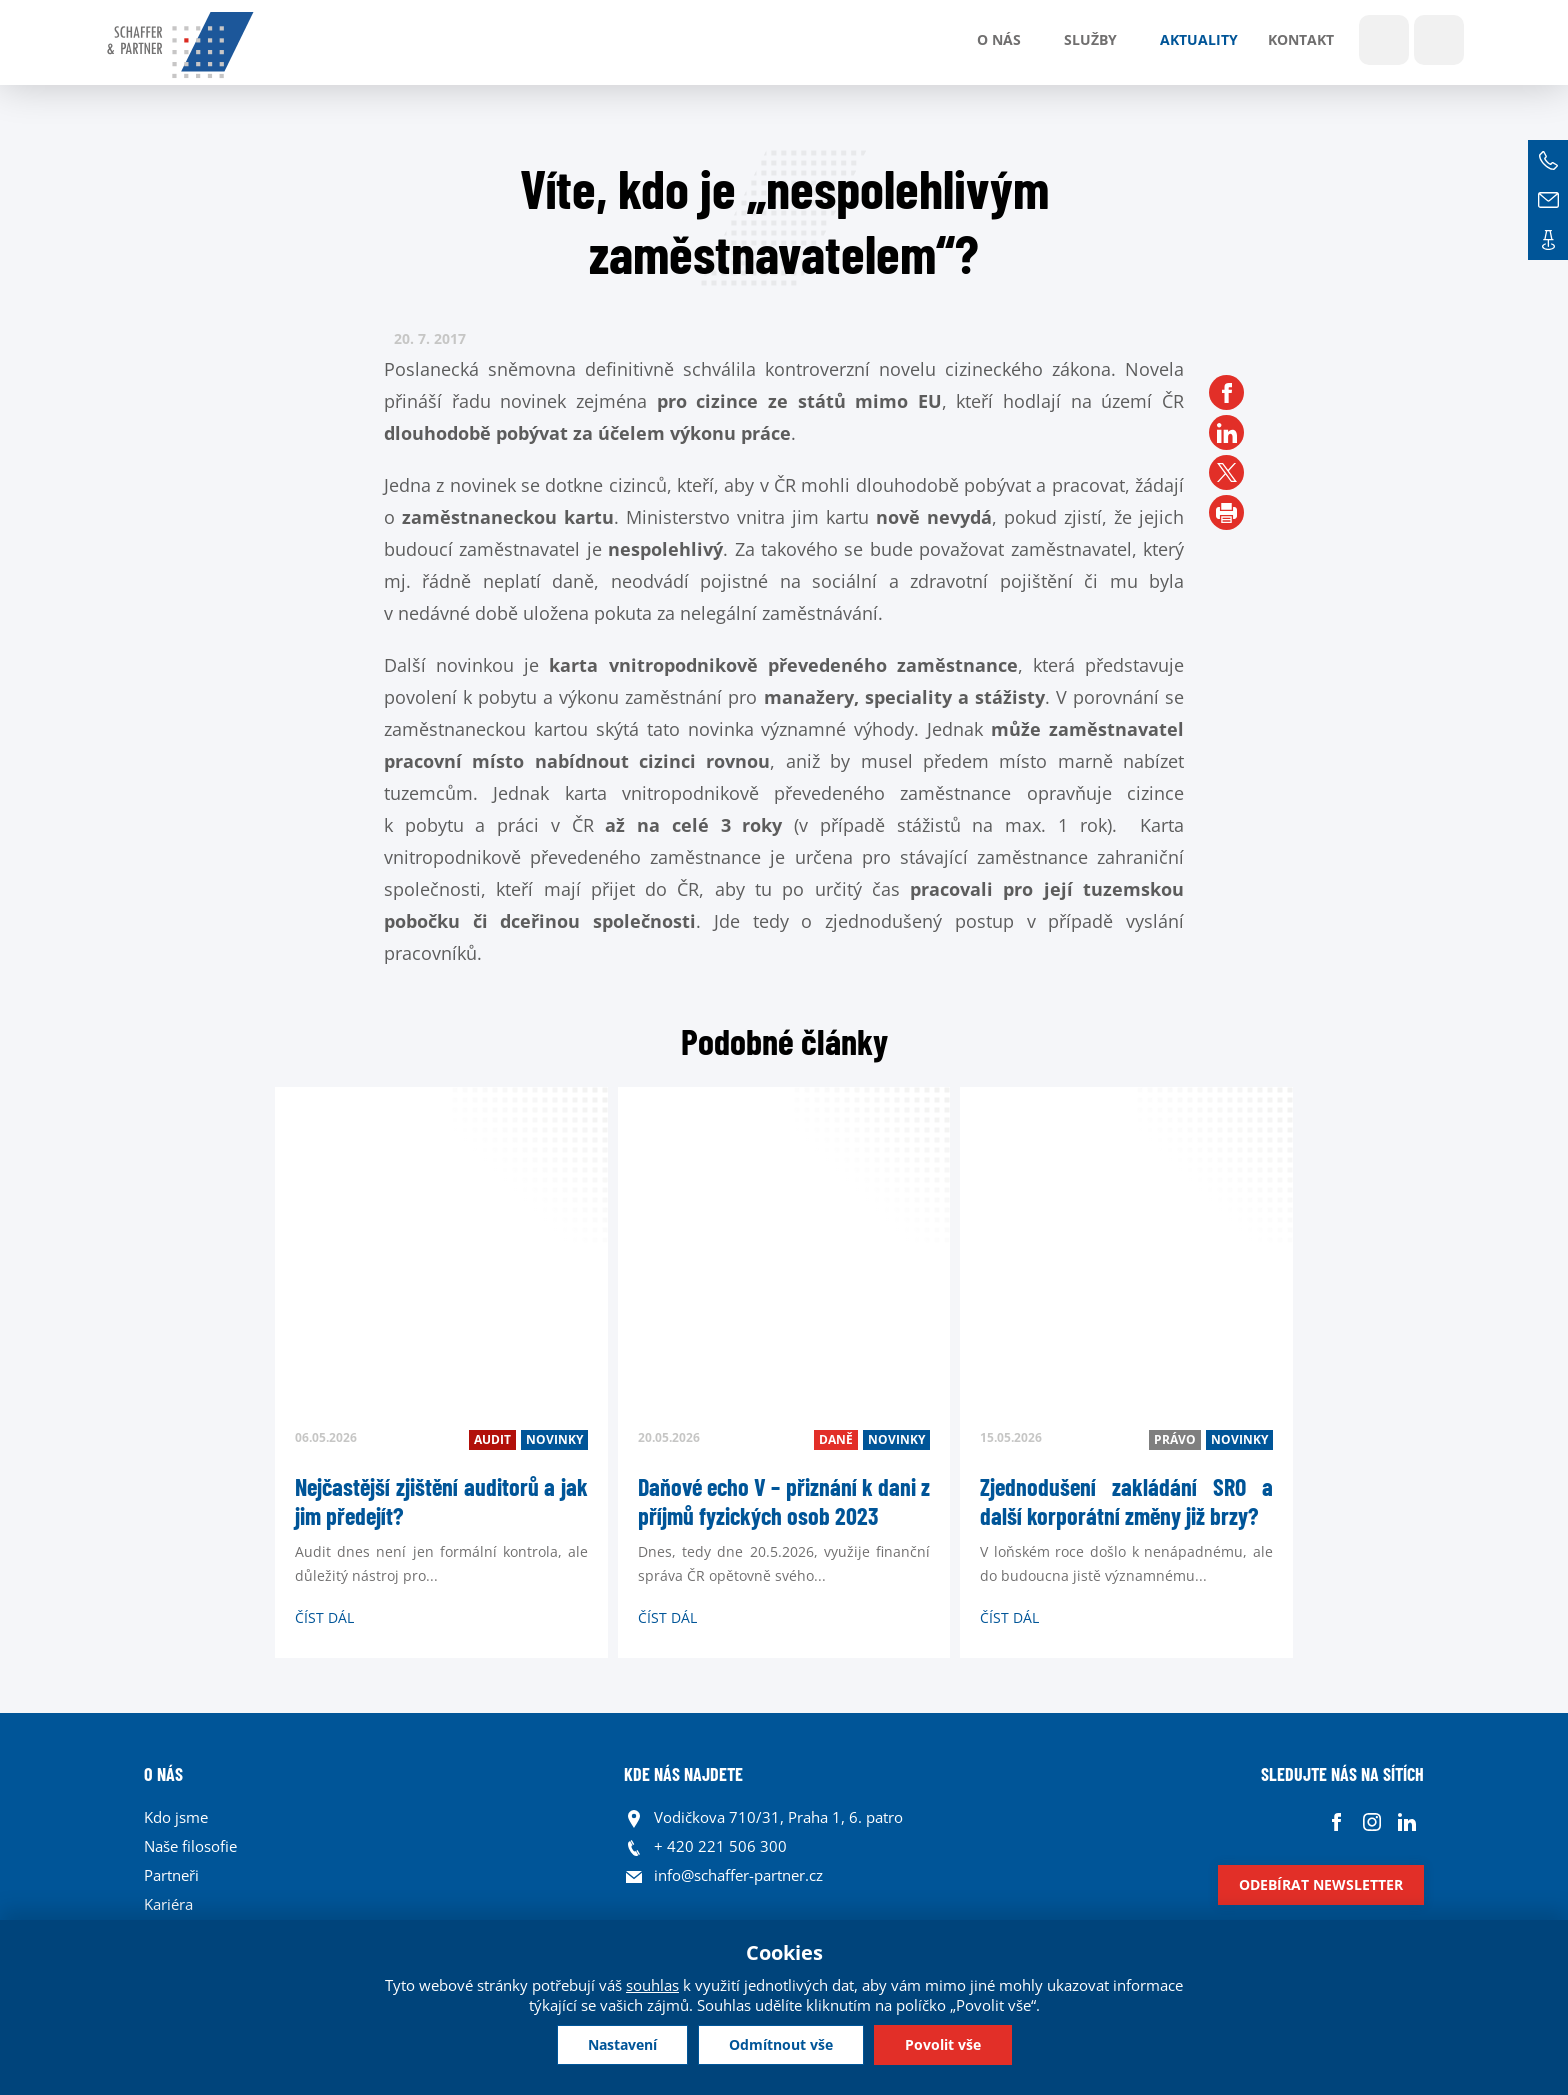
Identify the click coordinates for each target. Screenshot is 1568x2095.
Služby (1090, 39)
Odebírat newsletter (1321, 1884)
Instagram (1371, 1822)
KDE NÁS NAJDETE (683, 1774)
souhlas (652, 1985)
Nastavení (622, 2044)
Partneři (171, 1875)
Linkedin (1406, 1822)
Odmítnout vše (781, 2044)
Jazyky (1439, 40)
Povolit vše (943, 2044)
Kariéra (168, 1904)
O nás (999, 39)
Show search (1384, 40)
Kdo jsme (176, 1817)
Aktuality (1199, 39)
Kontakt (1301, 39)
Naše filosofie (190, 1846)
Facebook (1336, 1822)
